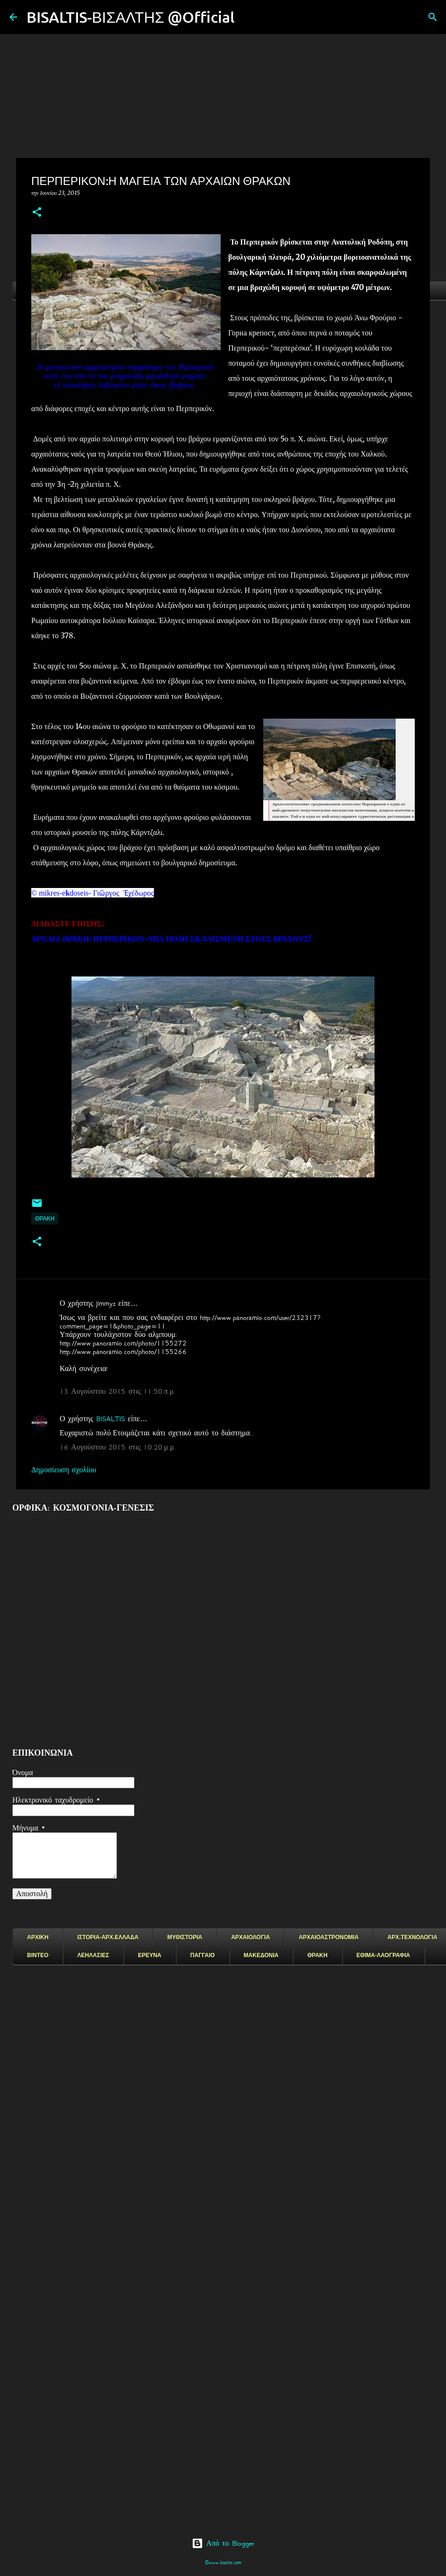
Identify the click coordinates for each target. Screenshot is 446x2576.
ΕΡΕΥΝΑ (149, 1955)
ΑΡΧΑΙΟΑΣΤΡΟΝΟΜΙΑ (328, 1937)
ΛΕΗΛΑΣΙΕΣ (93, 1955)
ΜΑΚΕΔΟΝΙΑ (261, 1955)
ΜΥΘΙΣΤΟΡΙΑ (184, 1937)
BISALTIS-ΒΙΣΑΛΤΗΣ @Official (131, 17)
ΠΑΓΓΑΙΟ (202, 1955)
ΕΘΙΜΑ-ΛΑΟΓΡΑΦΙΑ (383, 1955)
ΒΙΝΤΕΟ (37, 1955)
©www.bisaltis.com (223, 2562)
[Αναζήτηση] (248, 17)
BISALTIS (110, 1419)
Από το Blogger (223, 2543)
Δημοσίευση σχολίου (63, 1470)
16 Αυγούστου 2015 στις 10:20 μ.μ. (118, 1447)
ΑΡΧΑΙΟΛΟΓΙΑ (250, 1937)
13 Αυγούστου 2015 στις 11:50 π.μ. (118, 1391)
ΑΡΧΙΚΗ (37, 1937)
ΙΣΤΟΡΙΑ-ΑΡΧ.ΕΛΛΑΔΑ (107, 1937)
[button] (37, 212)
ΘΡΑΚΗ (44, 1218)
